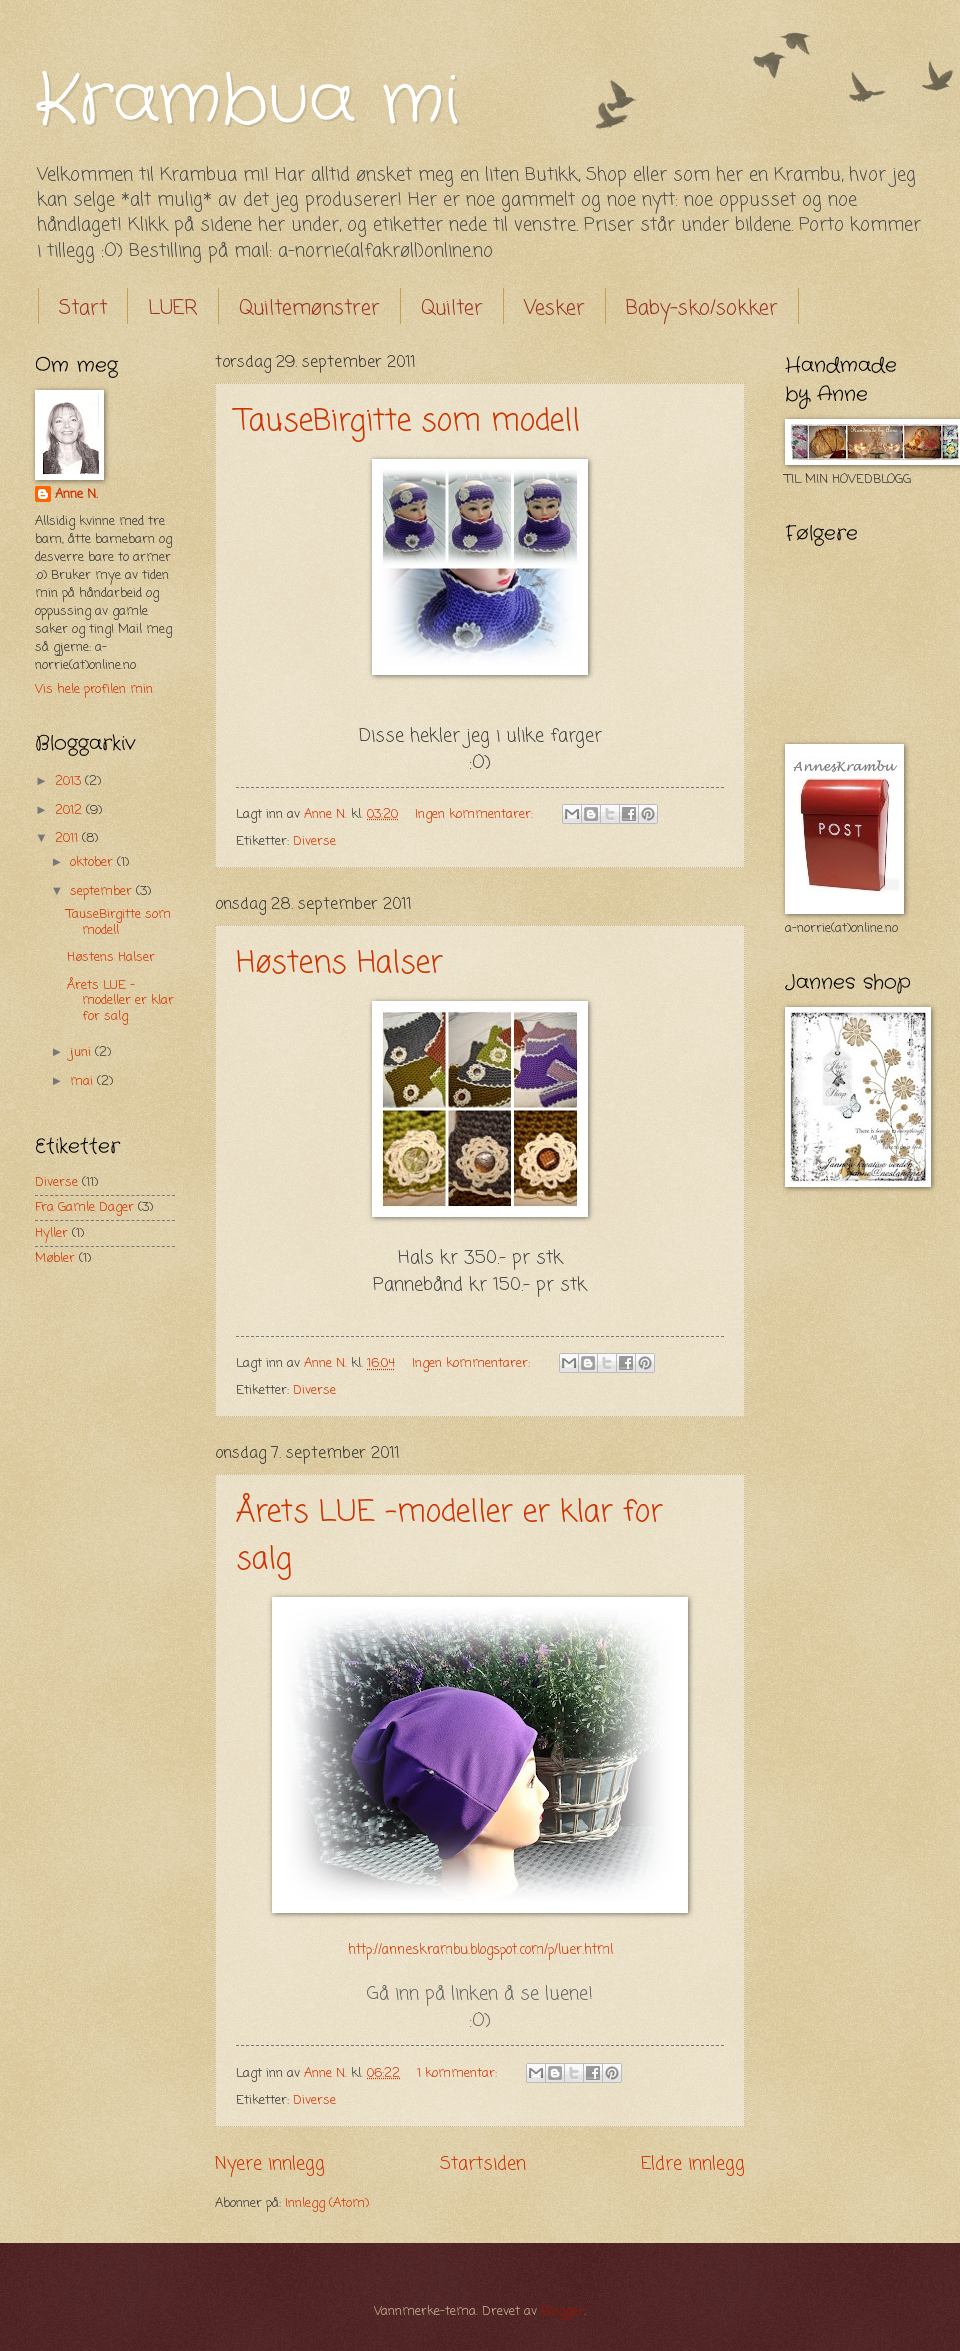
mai (83, 1081)
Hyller (51, 1233)
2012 (70, 810)
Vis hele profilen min (94, 689)
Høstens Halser (339, 964)
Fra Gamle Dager (84, 1207)
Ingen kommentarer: (476, 814)
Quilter (452, 308)
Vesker (554, 308)
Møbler (55, 1258)
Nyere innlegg (270, 2164)
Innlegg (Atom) (327, 2203)
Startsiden (483, 2164)
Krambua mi (247, 102)
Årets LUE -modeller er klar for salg (120, 1001)
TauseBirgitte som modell (408, 422)
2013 (70, 781)
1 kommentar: (459, 2073)
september (103, 891)
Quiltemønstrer (309, 308)
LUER (173, 308)
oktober (93, 862)
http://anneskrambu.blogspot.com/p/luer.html (480, 1950)
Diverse (314, 841)
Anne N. (76, 495)
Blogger (562, 2311)
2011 (68, 838)
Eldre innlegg (693, 2164)
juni (82, 1052)
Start (83, 308)
